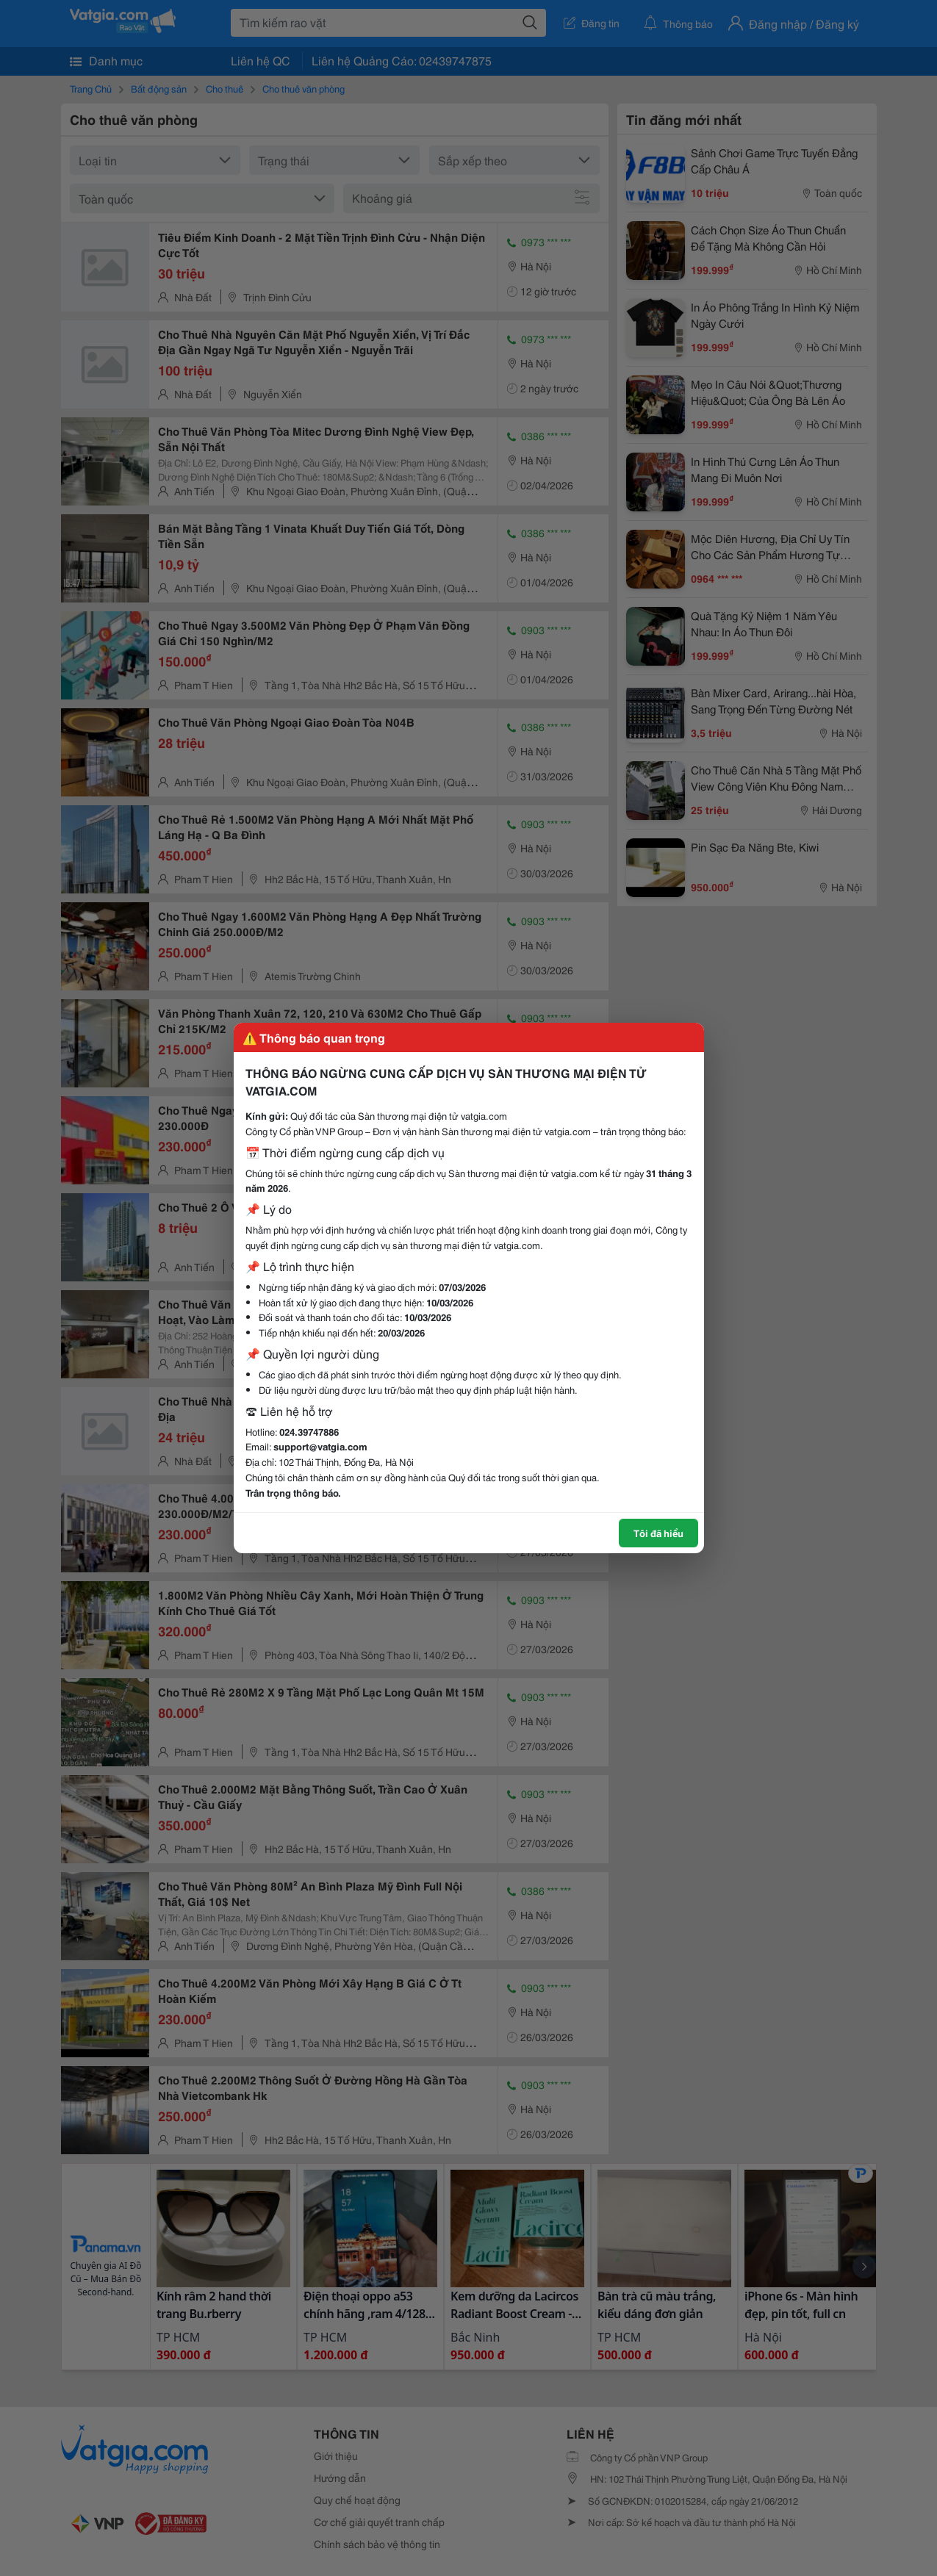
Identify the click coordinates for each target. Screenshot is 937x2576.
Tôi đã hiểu (658, 1532)
